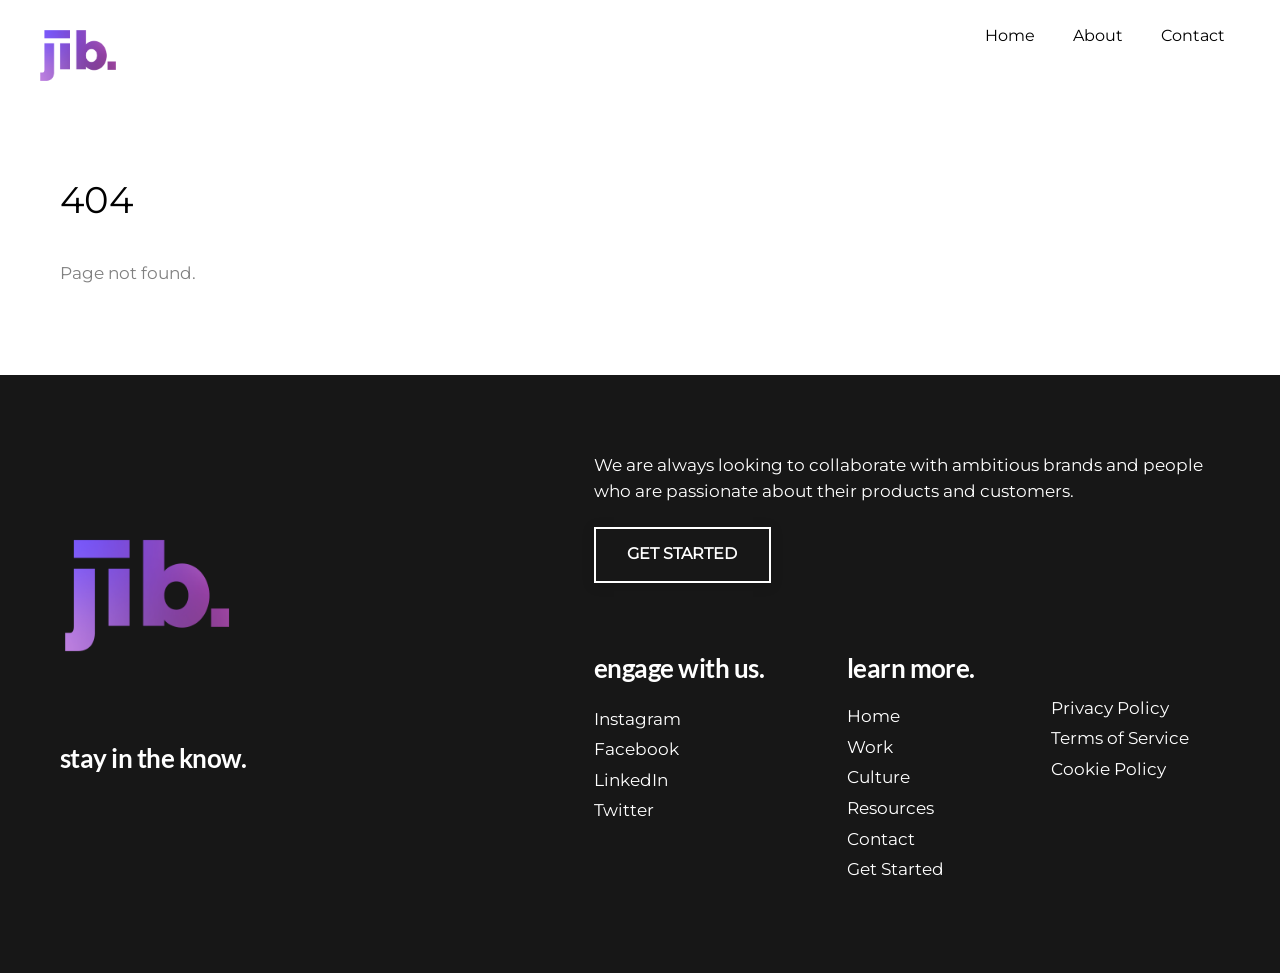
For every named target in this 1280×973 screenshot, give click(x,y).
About (1098, 35)
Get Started (895, 869)
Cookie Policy (1108, 769)
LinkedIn (631, 780)
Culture (878, 777)
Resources (890, 808)
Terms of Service (1120, 738)
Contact (1193, 35)
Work (870, 747)
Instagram (637, 719)
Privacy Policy (1110, 708)
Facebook (636, 749)
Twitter (624, 810)
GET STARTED (682, 553)
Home (1010, 35)
